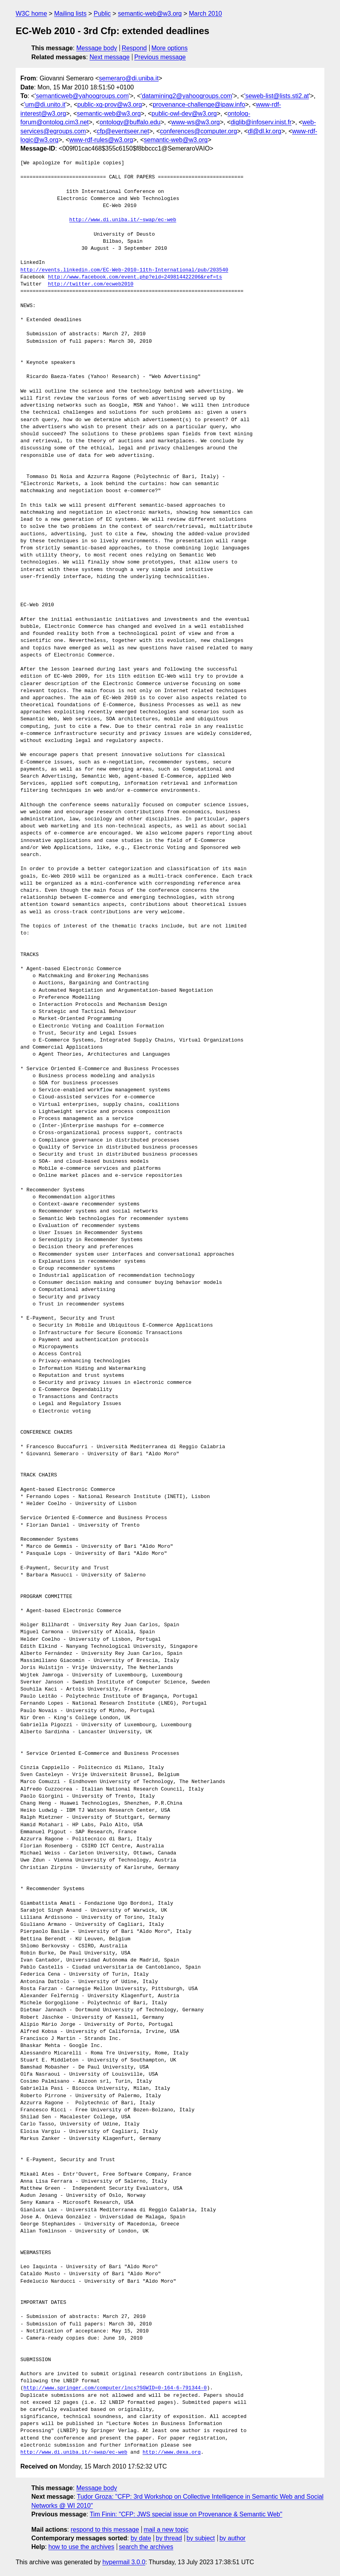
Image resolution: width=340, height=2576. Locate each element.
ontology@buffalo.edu (130, 122)
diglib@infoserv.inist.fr (261, 122)
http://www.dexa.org (172, 2452)
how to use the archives (81, 2546)
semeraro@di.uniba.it (129, 78)
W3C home (31, 13)
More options (170, 48)
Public (102, 13)
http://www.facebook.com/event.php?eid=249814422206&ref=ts (135, 277)
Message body (96, 48)
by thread (169, 2538)
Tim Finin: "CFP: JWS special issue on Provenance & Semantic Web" (186, 2514)
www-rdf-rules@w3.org (101, 139)
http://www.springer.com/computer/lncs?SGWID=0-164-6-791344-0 (115, 2388)
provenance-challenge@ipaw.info (199, 104)
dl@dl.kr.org (265, 131)
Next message (110, 57)
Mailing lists (70, 13)
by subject (200, 2538)
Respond (134, 48)
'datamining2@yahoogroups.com (186, 96)
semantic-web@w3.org (150, 13)
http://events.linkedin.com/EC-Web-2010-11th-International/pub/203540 (124, 270)
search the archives (146, 2546)
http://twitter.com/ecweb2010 (90, 284)
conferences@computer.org (198, 131)
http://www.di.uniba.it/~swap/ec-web (122, 220)
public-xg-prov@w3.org (110, 104)
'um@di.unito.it (44, 104)
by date (140, 2538)
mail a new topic (166, 2529)
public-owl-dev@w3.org (184, 113)
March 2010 (205, 13)
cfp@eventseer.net (123, 131)
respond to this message (105, 2529)
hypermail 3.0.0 (123, 2562)
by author (232, 2538)
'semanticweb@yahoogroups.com (82, 96)
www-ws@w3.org (195, 122)
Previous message (160, 57)
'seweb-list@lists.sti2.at (276, 96)
